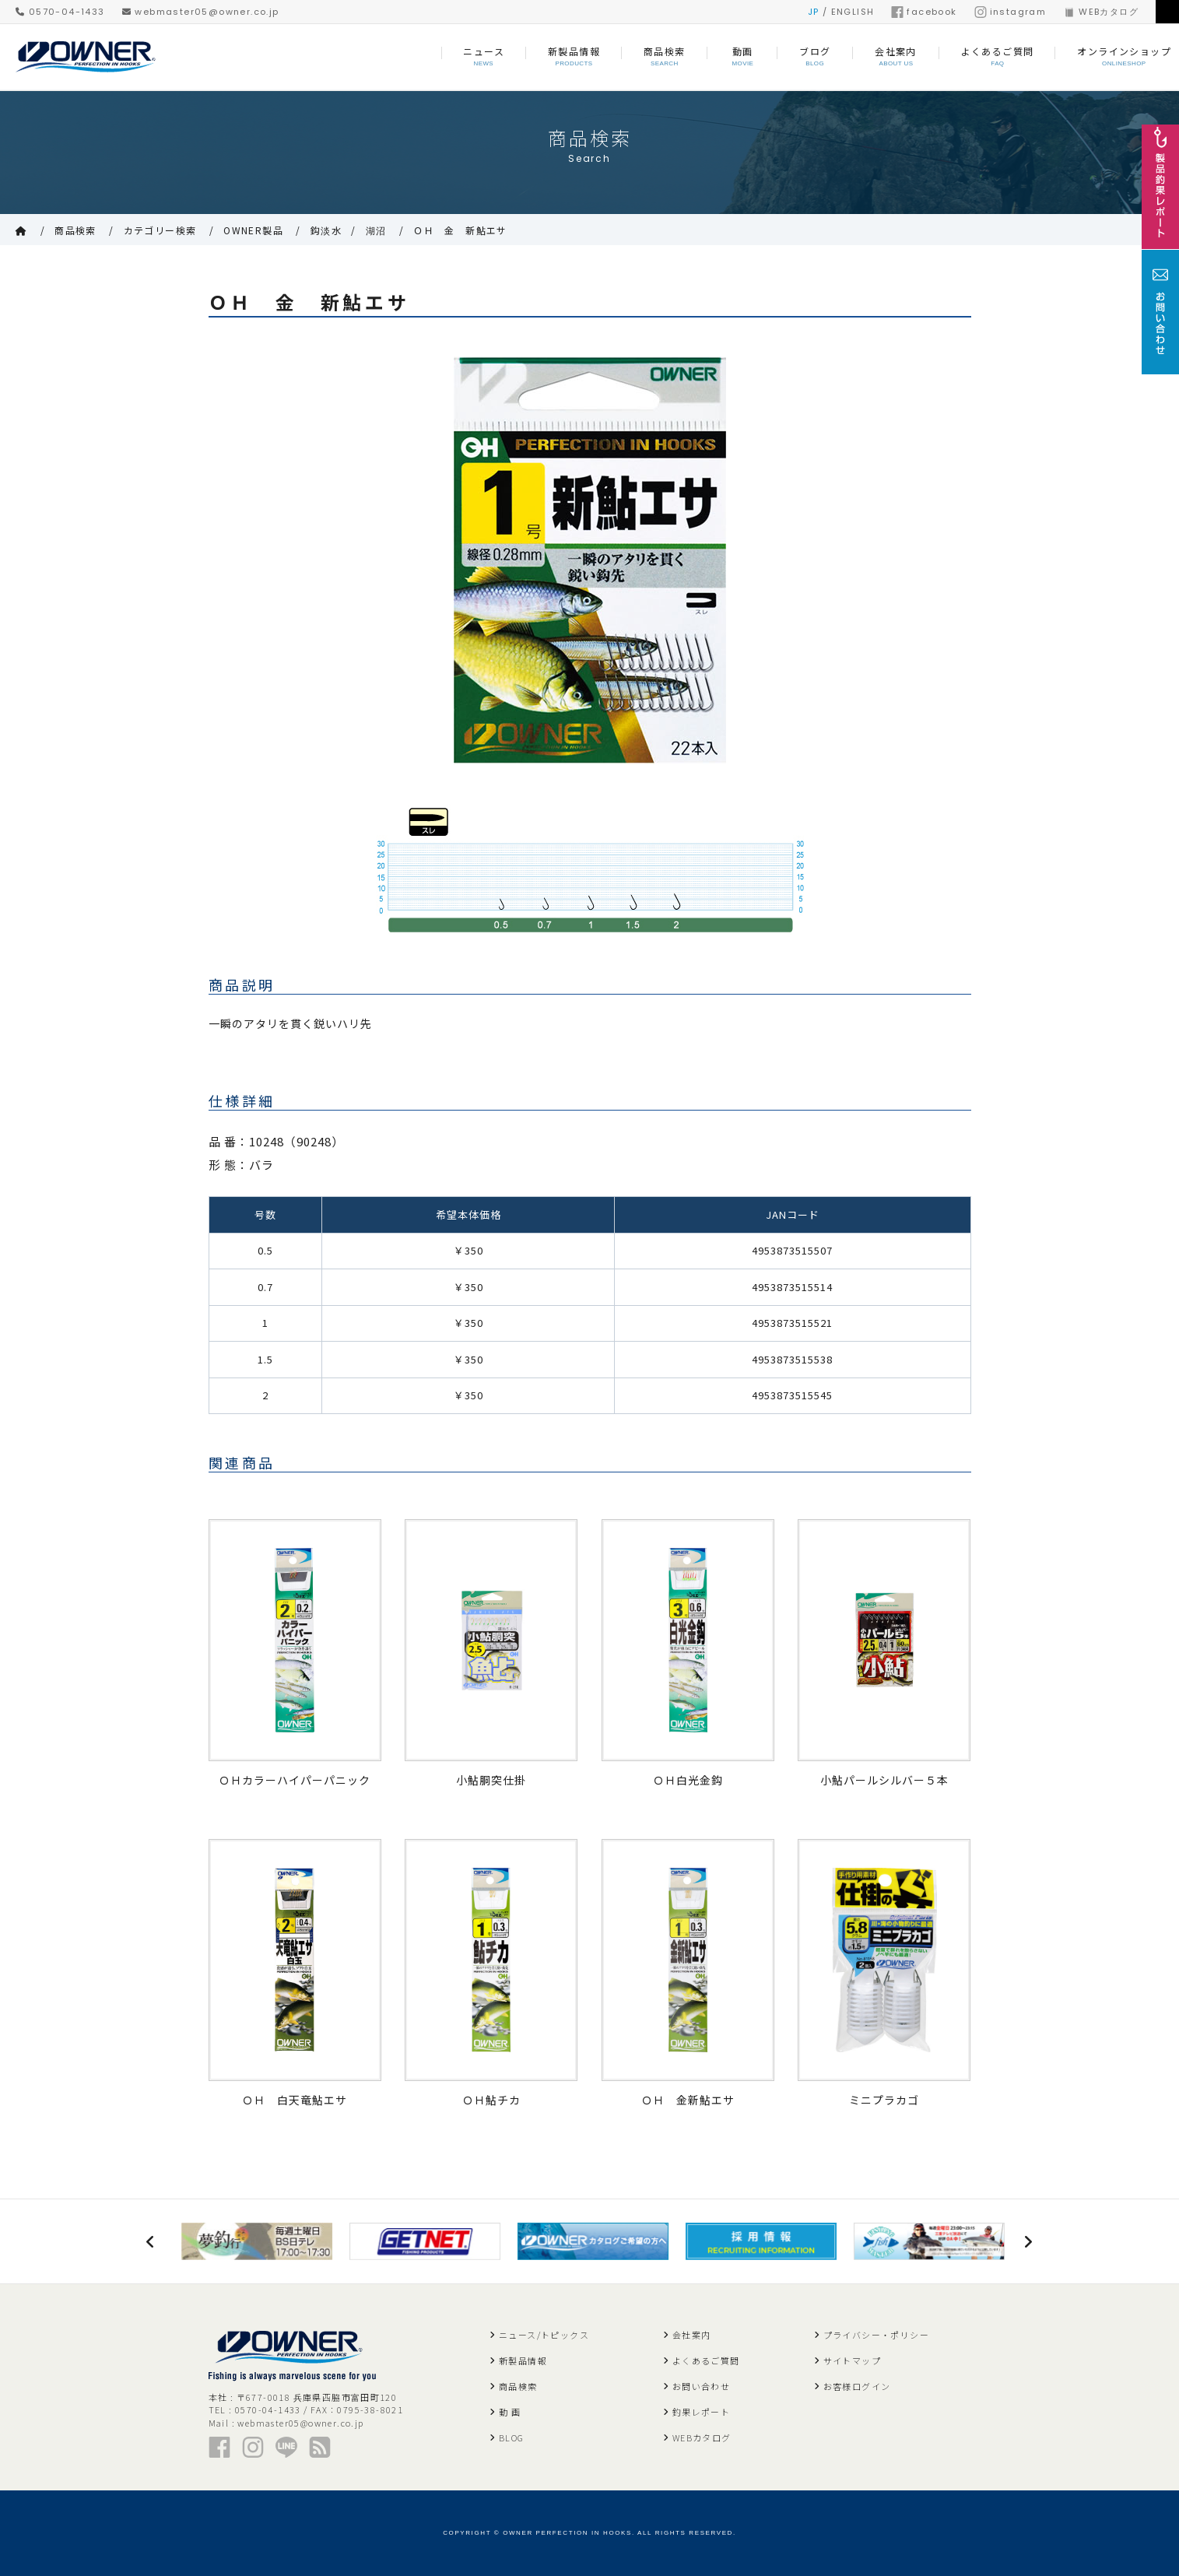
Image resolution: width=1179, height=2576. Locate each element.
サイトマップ (852, 2360)
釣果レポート (701, 2412)
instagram (1010, 11)
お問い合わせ (701, 2386)
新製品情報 (523, 2360)
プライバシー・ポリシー (876, 2335)
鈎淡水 (326, 230)
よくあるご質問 (706, 2360)
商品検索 (75, 230)
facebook (923, 11)
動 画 (510, 2412)
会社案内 (691, 2335)
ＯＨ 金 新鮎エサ (460, 230)
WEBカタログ (1101, 11)
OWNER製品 (253, 230)
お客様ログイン (857, 2386)
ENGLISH (853, 11)
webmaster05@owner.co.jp (200, 11)
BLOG (512, 2437)
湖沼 (376, 230)
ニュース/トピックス (544, 2335)
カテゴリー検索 (160, 230)
